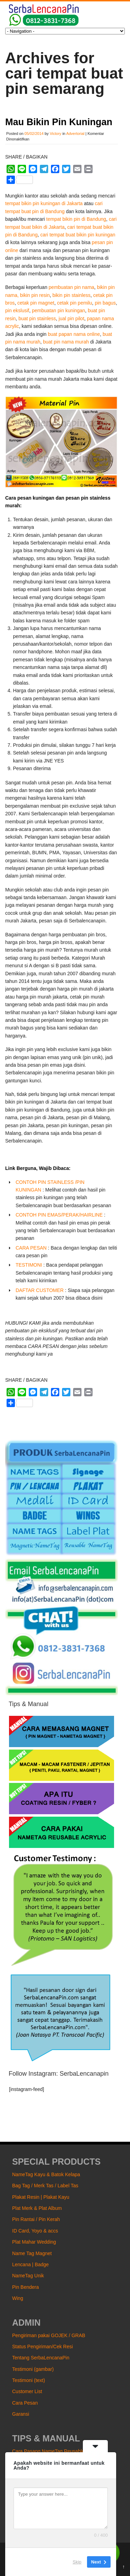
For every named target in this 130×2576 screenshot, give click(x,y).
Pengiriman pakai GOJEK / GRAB (48, 2335)
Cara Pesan (25, 2403)
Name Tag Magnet (32, 2253)
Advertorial (75, 133)
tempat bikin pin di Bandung (76, 219)
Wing (17, 2298)
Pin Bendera (25, 2287)
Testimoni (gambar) (33, 2369)
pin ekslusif (17, 310)
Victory (55, 133)
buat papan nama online (74, 334)
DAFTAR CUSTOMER (40, 1290)
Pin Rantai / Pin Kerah (36, 2219)
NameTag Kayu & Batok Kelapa (46, 2174)
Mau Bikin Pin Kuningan (58, 122)
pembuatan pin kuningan (58, 310)
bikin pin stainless (71, 295)
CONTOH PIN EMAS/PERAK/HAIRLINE (59, 1215)
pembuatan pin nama (71, 287)
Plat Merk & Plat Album (37, 2208)
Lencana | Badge (30, 2264)
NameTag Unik (28, 2275)
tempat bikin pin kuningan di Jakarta (44, 203)
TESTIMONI (29, 1265)
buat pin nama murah (66, 342)
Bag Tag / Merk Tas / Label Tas (45, 2185)
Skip (77, 2562)
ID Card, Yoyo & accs (35, 2231)
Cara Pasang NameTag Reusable (48, 2451)
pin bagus (105, 303)
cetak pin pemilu (74, 303)
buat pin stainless (37, 318)
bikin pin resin (35, 295)
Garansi (20, 2414)
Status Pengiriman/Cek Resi (42, 2346)
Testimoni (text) (28, 2380)
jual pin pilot (71, 318)
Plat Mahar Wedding (34, 2242)
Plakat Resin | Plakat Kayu (40, 2197)
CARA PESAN (31, 1248)
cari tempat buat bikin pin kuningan (77, 234)
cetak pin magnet (35, 303)
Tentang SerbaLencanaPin (40, 2357)
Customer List (27, 2391)
